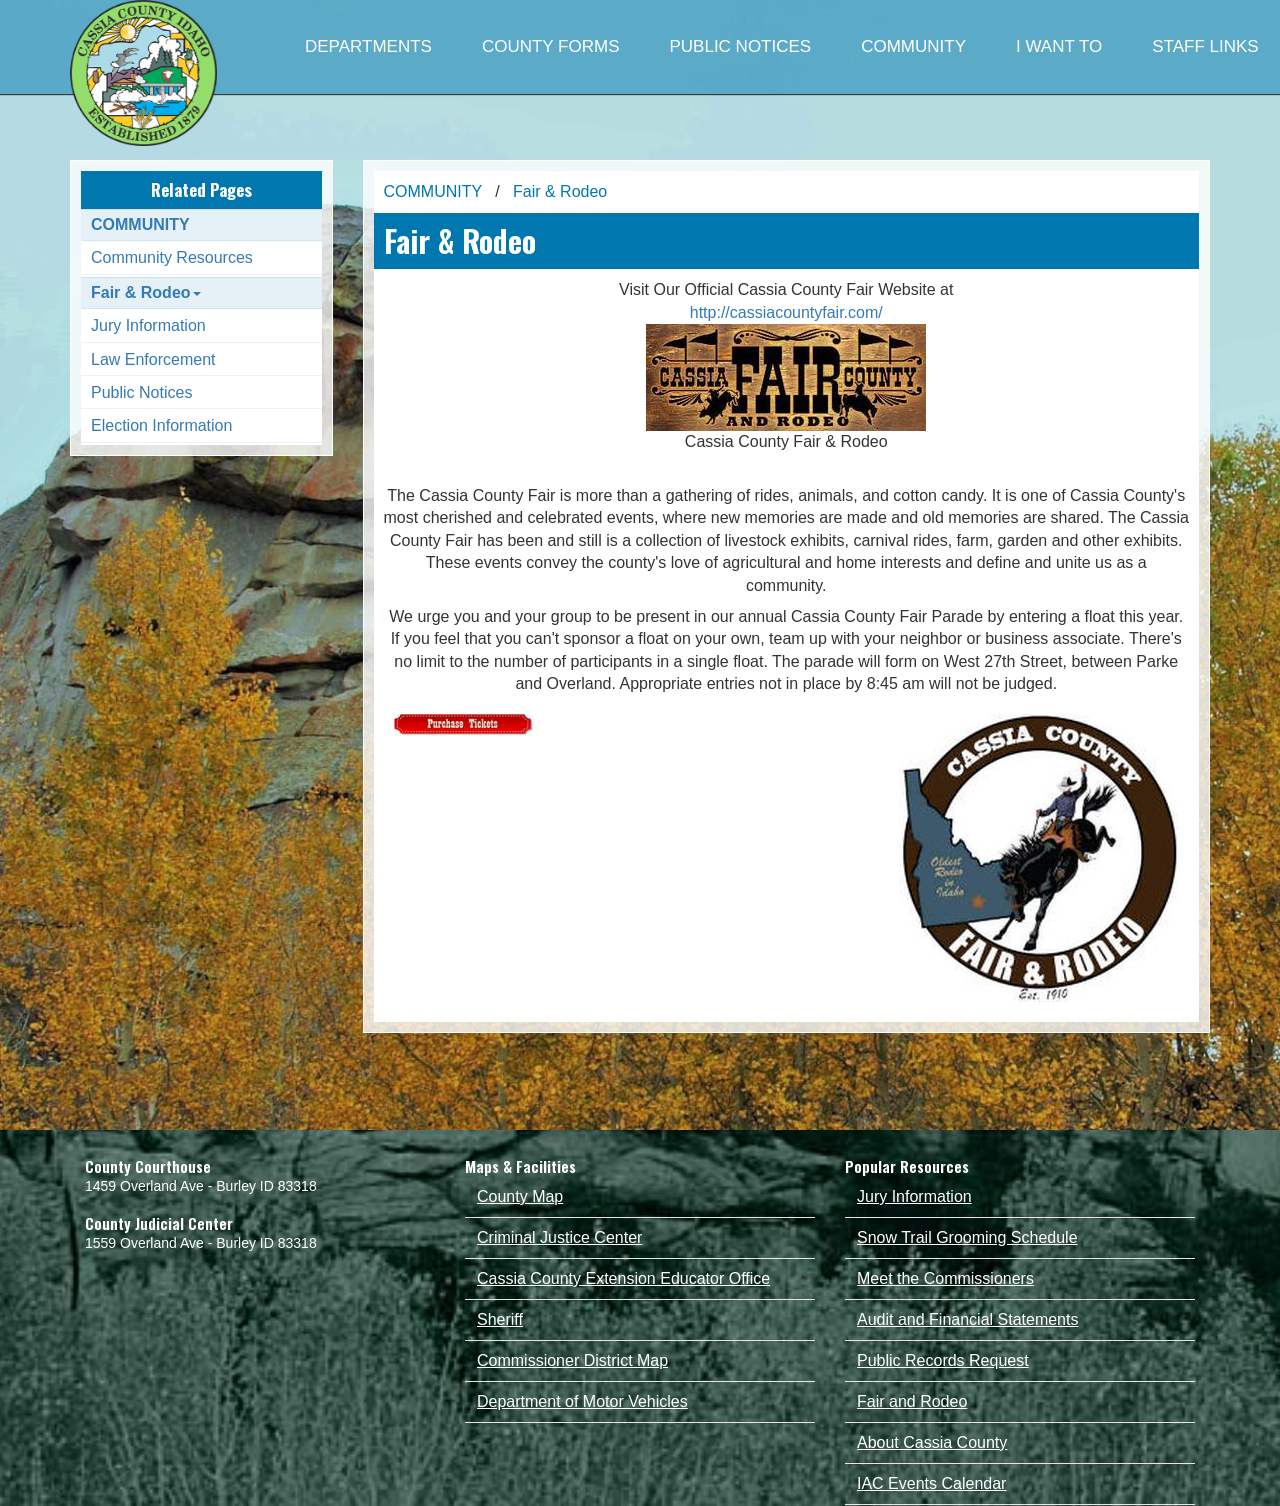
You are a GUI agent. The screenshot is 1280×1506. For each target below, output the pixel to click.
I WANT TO (1059, 46)
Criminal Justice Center (559, 1237)
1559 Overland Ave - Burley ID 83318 (201, 1243)
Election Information (161, 425)
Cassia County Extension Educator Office (623, 1278)
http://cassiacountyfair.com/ (786, 312)
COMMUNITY (913, 46)
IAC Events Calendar (931, 1483)
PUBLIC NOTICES (740, 46)
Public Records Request (943, 1360)
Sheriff (500, 1319)
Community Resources (172, 257)
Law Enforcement (153, 359)
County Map (520, 1196)
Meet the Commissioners (945, 1278)
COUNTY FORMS (551, 46)
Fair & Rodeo (146, 292)
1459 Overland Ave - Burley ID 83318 (201, 1186)
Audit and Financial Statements (967, 1319)
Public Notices (141, 392)
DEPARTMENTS (368, 46)
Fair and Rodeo (912, 1401)
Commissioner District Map (572, 1360)
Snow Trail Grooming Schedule (967, 1237)
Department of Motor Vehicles (582, 1401)
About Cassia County (932, 1442)
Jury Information (148, 325)
